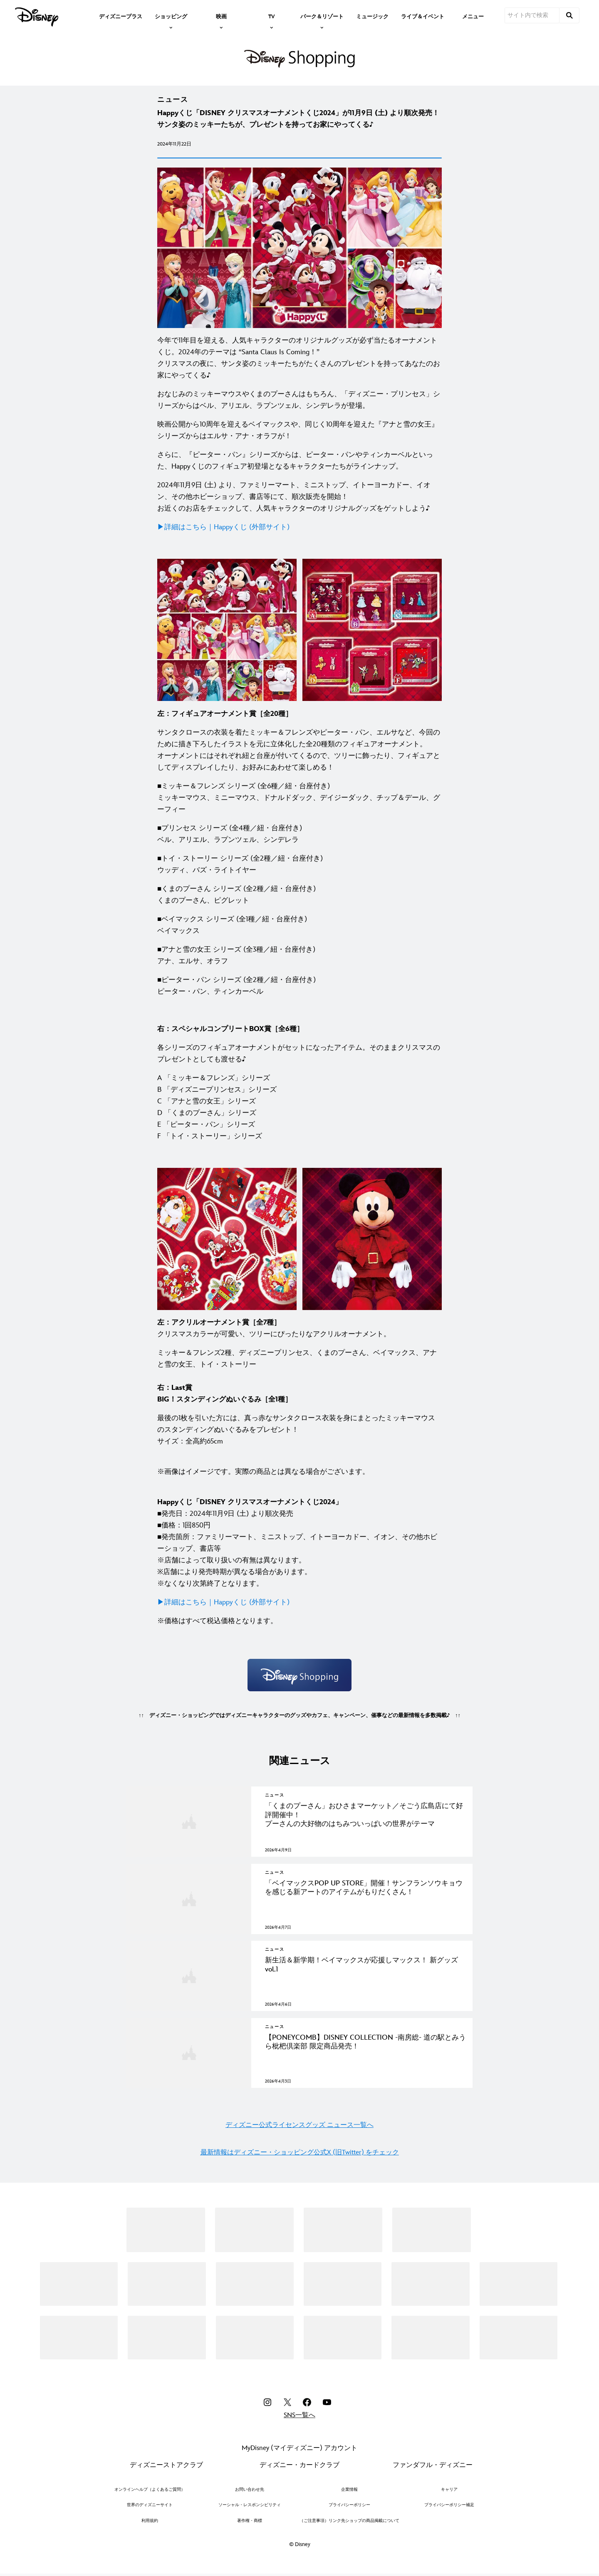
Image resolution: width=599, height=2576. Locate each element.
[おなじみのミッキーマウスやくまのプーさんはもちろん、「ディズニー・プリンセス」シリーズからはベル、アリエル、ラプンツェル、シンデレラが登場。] (299, 400)
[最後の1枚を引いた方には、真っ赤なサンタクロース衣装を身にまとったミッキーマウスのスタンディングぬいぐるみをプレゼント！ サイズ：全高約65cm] (299, 1429)
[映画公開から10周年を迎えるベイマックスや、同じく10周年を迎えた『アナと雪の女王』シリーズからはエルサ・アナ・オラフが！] (299, 430)
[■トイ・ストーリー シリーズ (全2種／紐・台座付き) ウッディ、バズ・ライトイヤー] (299, 864)
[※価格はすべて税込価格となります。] (299, 1621)
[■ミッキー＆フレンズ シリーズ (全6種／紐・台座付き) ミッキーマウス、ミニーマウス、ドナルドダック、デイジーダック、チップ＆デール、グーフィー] (299, 797)
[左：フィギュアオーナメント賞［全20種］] (299, 714)
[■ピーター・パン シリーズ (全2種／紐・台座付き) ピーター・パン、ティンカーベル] (299, 985)
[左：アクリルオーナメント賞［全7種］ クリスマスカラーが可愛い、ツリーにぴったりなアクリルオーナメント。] (299, 1328)
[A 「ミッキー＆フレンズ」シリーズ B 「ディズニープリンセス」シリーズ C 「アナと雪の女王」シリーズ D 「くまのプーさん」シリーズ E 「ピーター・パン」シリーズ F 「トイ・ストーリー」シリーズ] (299, 1107)
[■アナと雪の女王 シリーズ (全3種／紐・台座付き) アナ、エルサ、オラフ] (299, 955)
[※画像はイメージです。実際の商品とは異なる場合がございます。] (299, 1466)
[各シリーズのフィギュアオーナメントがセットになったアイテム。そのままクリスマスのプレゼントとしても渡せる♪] (299, 1053)
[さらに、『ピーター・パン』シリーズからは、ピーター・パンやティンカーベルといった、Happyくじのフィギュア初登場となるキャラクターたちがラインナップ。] (299, 460)
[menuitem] (120, 16)
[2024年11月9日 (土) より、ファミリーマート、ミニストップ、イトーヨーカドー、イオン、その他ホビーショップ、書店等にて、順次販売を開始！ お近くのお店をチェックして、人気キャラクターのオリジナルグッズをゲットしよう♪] (299, 496)
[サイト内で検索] (532, 15)
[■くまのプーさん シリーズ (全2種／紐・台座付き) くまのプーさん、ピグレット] (299, 894)
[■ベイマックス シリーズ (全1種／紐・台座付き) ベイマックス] (299, 925)
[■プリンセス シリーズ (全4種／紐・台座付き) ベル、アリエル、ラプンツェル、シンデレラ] (299, 834)
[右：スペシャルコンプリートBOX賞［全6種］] (299, 1029)
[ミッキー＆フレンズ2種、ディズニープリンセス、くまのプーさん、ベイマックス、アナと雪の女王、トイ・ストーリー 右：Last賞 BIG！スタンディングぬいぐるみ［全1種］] (299, 1376)
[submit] (569, 15)
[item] (171, 16)
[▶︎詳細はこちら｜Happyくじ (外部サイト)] (299, 527)
